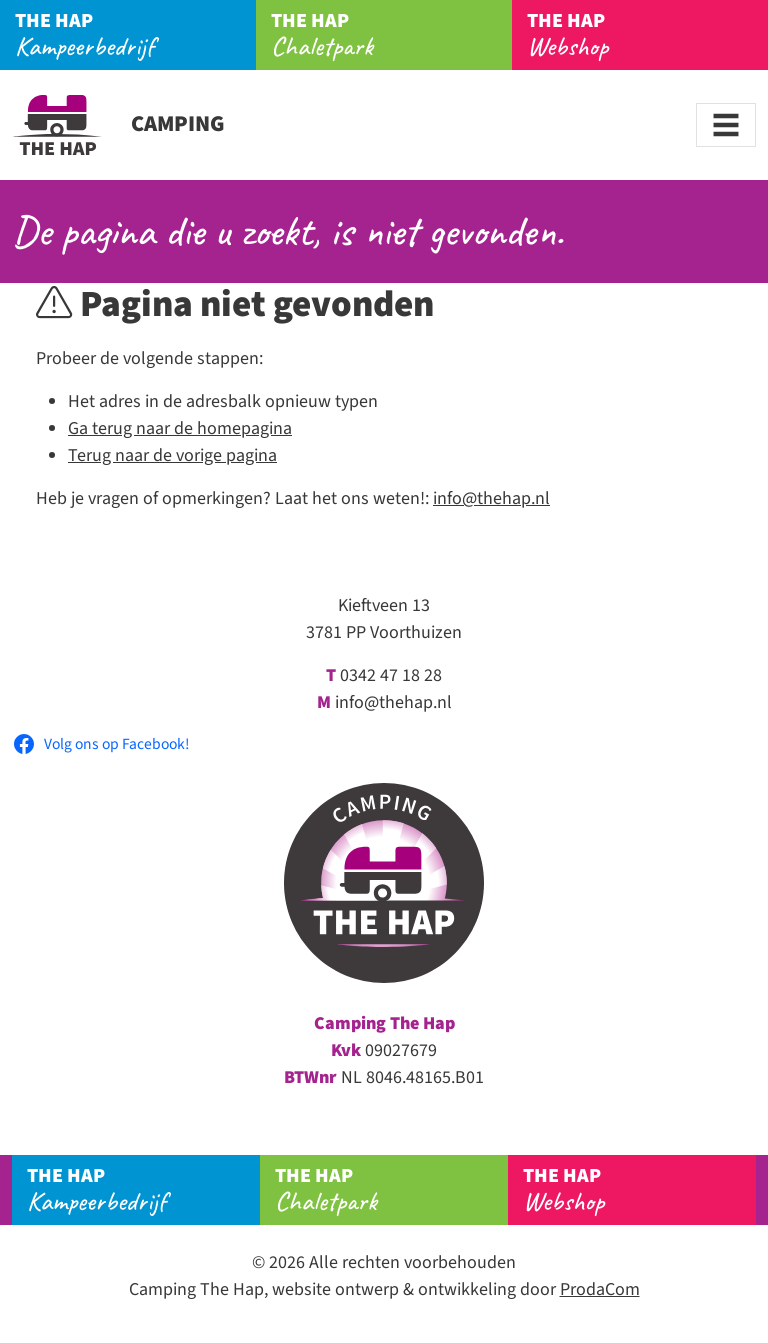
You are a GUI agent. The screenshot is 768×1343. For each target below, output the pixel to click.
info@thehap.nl (491, 498)
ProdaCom (600, 1289)
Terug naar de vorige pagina (172, 455)
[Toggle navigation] (726, 125)
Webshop (647, 35)
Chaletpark (391, 35)
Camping (118, 124)
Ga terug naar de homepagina (180, 428)
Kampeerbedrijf (135, 35)
